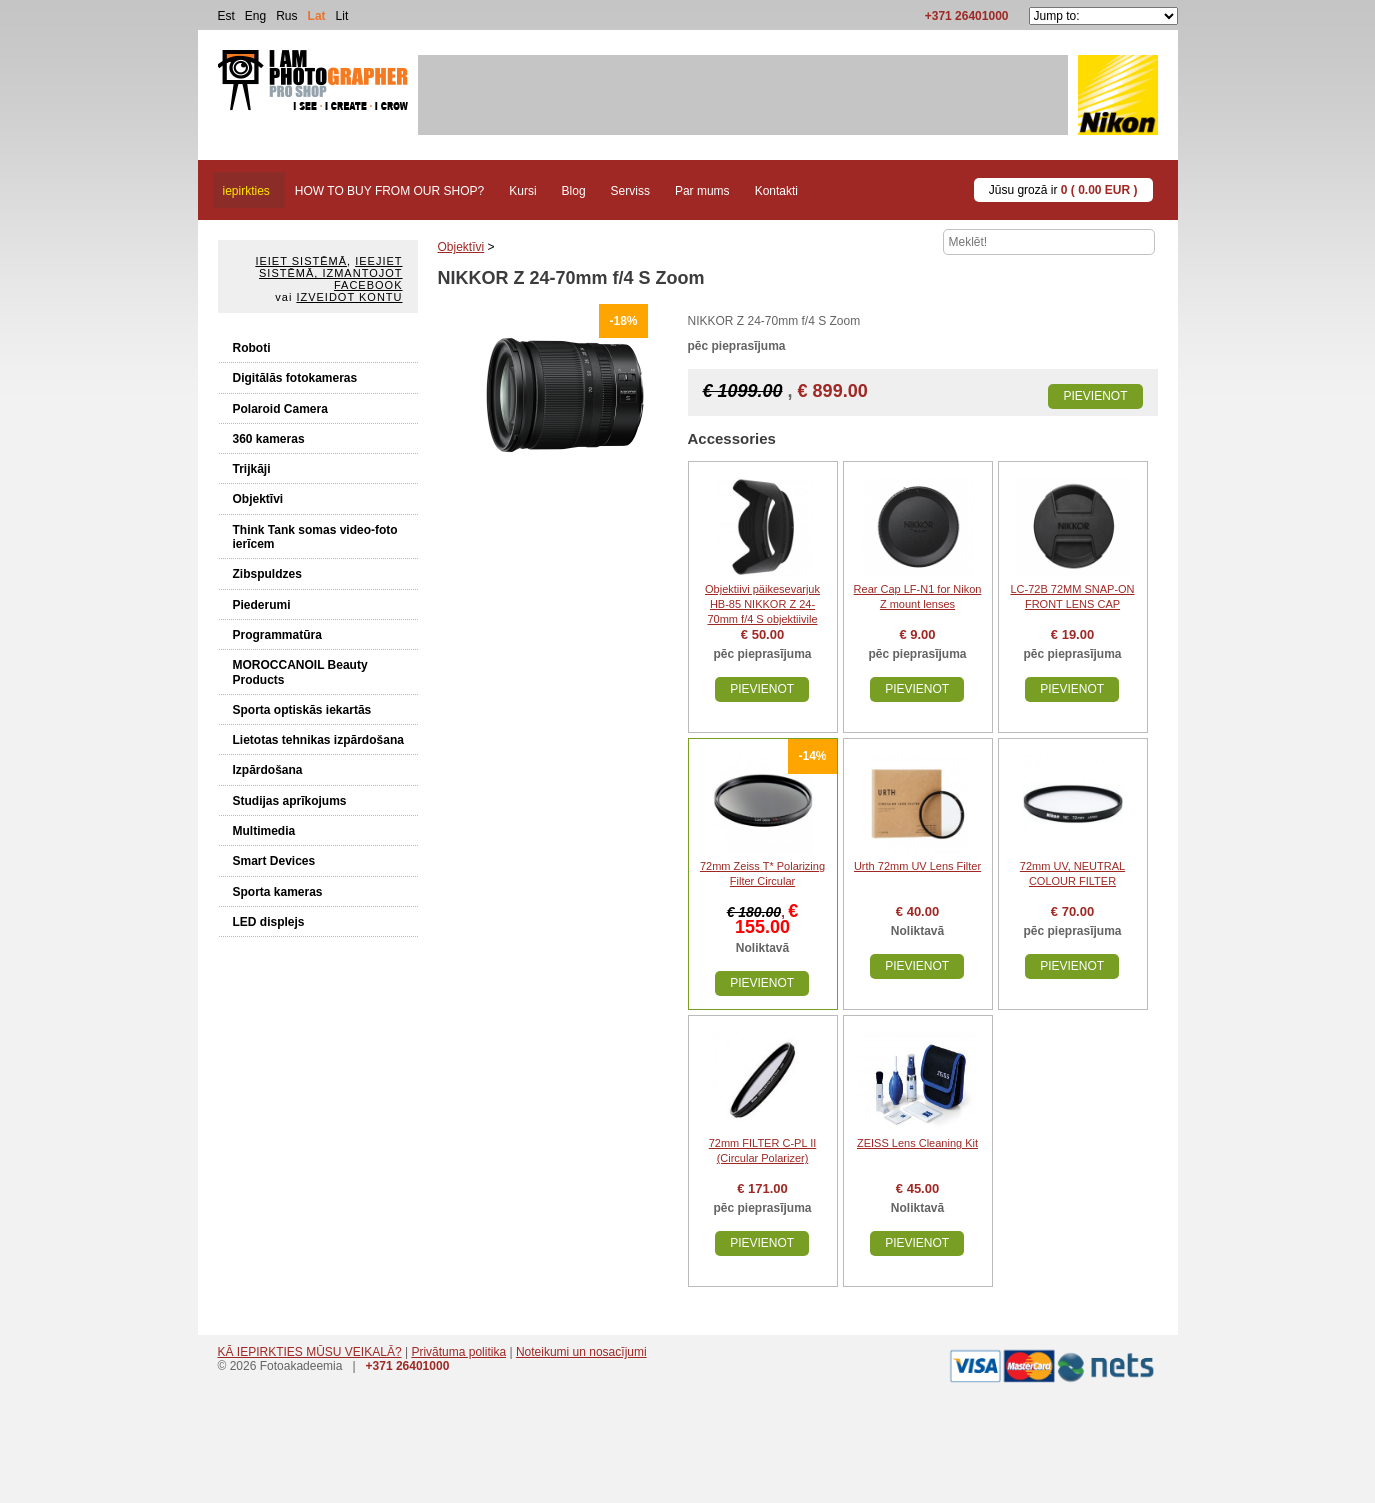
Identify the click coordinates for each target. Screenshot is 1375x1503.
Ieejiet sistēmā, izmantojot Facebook (330, 273)
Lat (317, 16)
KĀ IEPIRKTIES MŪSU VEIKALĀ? (310, 1352)
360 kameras (269, 439)
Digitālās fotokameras (295, 378)
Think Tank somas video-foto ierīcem (315, 537)
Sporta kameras (278, 892)
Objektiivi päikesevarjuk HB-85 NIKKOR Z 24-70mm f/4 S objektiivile (762, 604)
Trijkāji (252, 469)
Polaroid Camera (280, 409)
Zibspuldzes (267, 574)
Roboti (252, 348)
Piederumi (262, 605)
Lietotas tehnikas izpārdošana (318, 740)
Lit (342, 16)
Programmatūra (277, 635)
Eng (255, 16)
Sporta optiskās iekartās (302, 710)
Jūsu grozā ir (1063, 190)
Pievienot (1095, 396)
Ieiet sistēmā (301, 261)
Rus (286, 16)
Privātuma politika (458, 1352)
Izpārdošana (268, 770)
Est (226, 16)
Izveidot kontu (349, 297)
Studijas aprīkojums (290, 801)
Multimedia (264, 831)
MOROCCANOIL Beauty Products (300, 672)
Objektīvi (258, 499)
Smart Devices (274, 861)
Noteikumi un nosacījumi (581, 1352)
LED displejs (269, 922)
